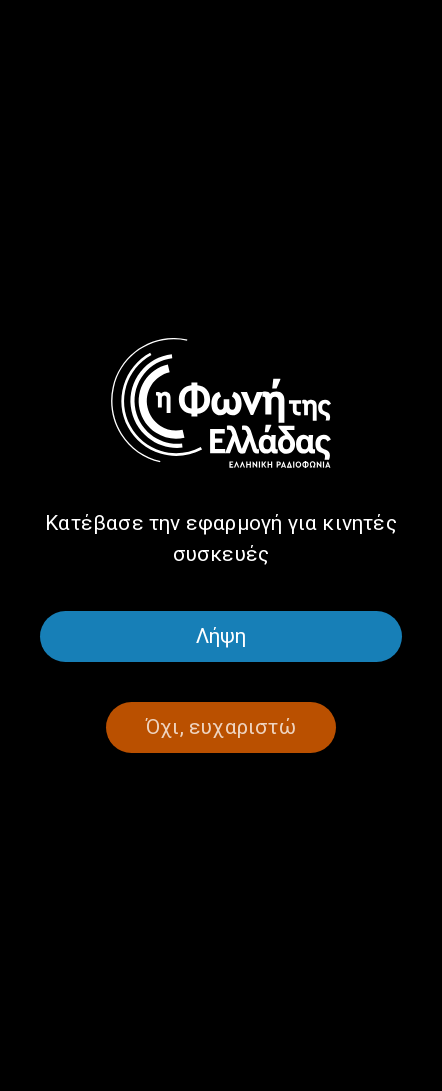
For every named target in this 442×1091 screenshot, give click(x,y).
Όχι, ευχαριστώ (221, 727)
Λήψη (221, 636)
